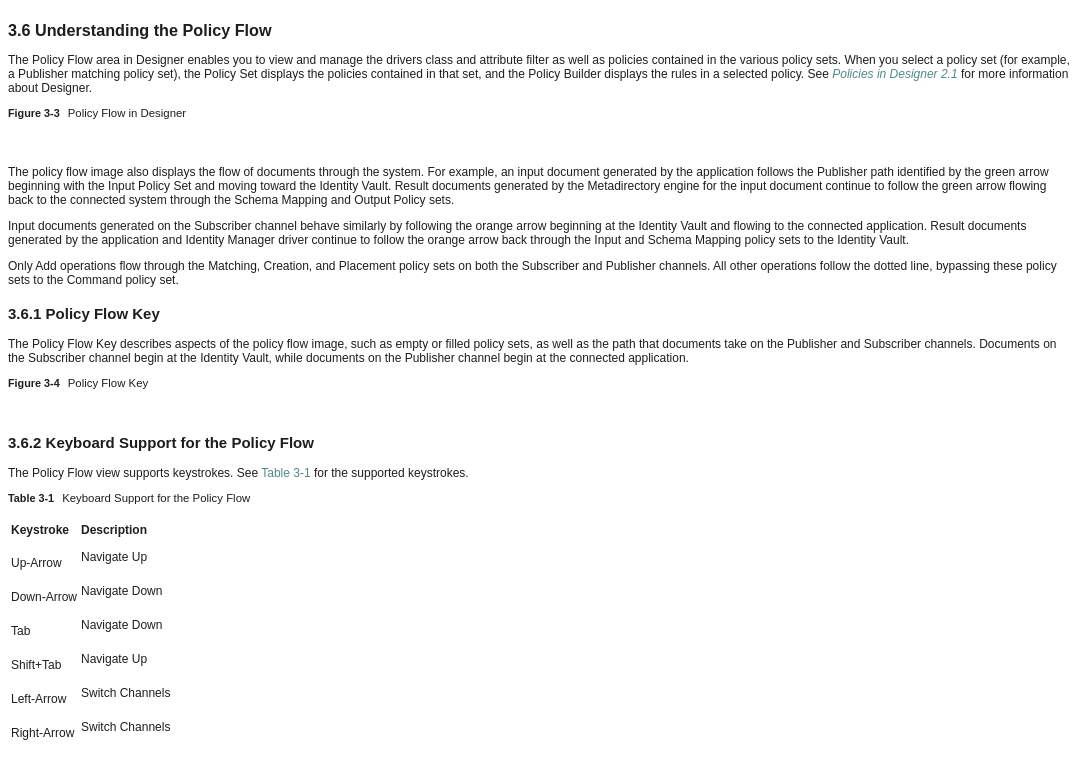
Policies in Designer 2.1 (894, 74)
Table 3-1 (285, 473)
